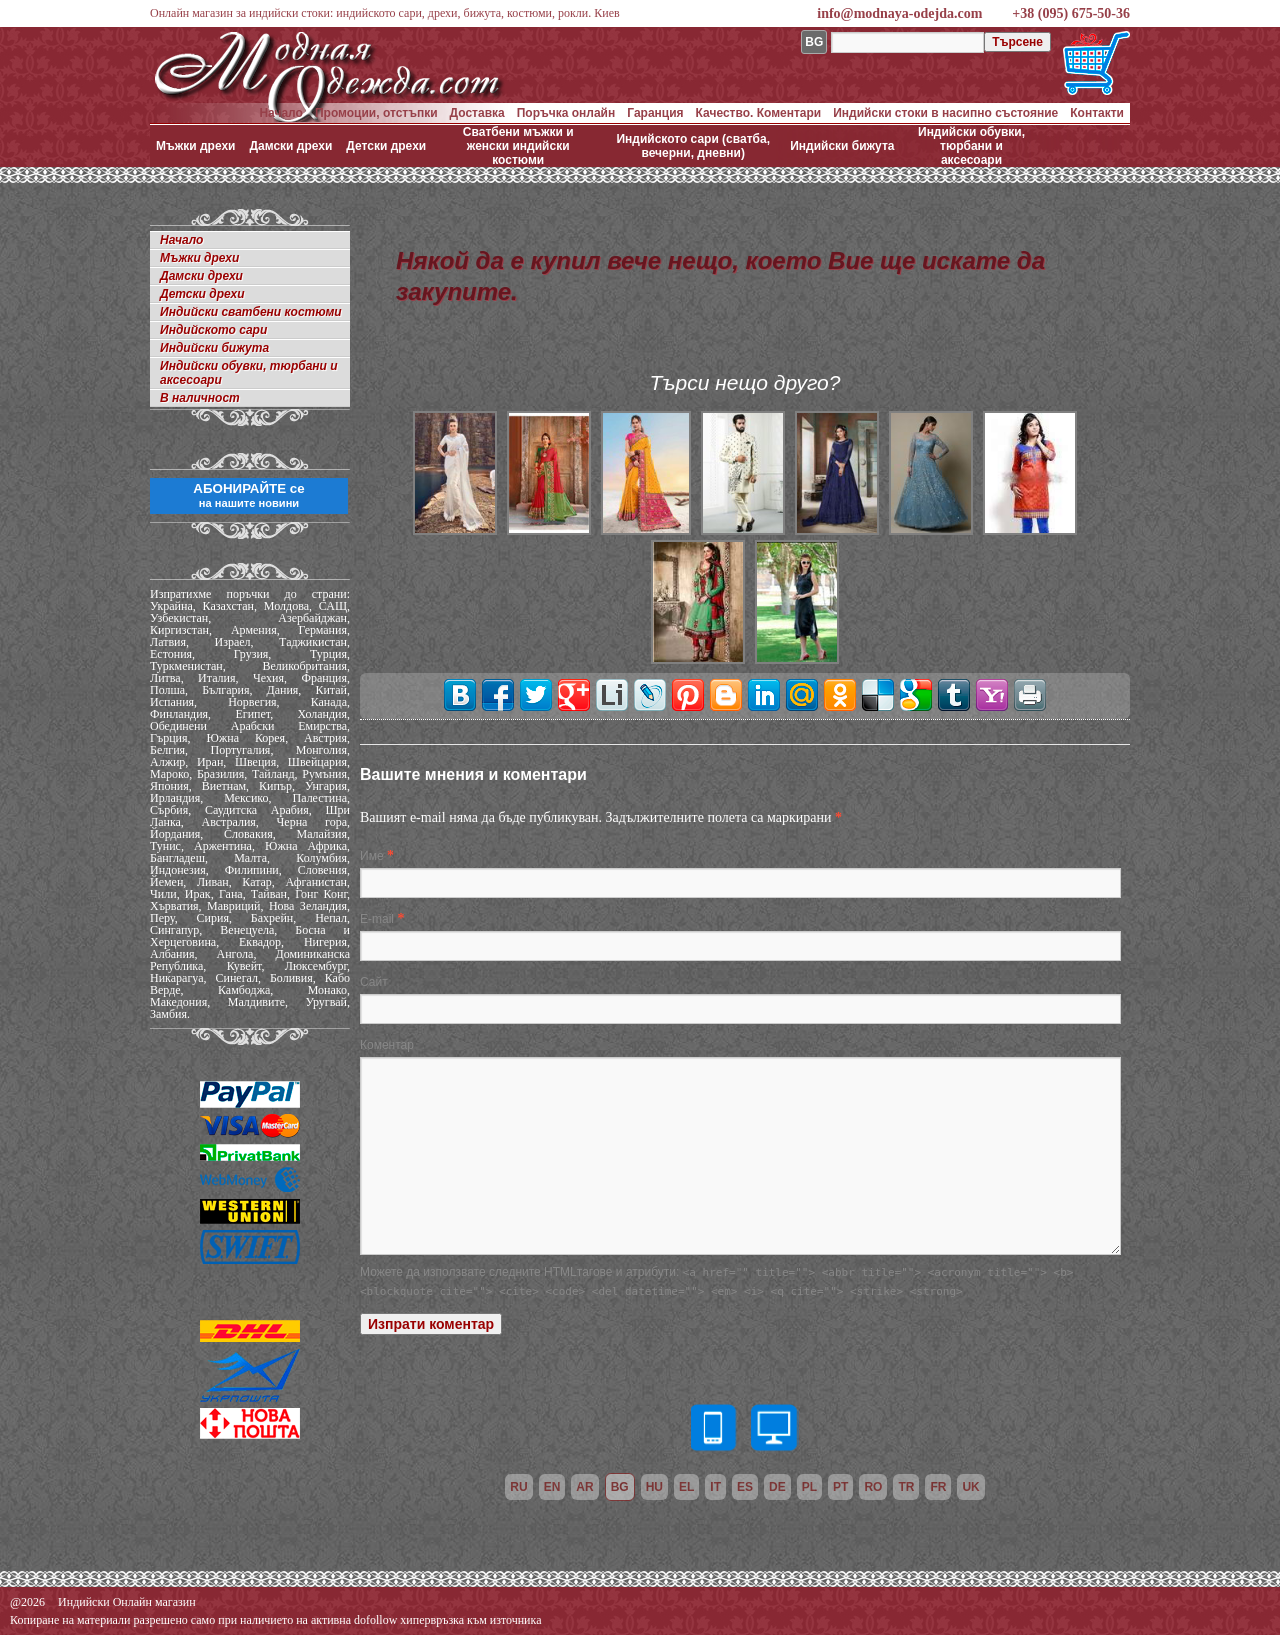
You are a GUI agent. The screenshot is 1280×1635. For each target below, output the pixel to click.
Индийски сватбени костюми (251, 312)
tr (906, 1487)
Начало (280, 113)
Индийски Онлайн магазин (127, 1602)
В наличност (200, 398)
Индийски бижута (842, 146)
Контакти (1097, 113)
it (715, 1487)
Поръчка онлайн (566, 113)
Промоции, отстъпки (376, 113)
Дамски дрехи (290, 146)
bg (620, 1487)
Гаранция (655, 113)
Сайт (374, 982)
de (777, 1487)
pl (809, 1487)
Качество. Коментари (759, 113)
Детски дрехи (386, 146)
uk (970, 1487)
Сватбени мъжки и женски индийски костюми (518, 146)
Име (372, 856)
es (745, 1487)
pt (840, 1487)
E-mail (377, 919)
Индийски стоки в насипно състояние (945, 113)
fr (938, 1487)
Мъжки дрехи (195, 146)
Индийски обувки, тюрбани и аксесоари (971, 146)
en (552, 1487)
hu (654, 1487)
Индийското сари (213, 330)
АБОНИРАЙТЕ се (248, 495)
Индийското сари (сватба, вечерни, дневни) (693, 146)
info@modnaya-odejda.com (899, 13)
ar (584, 1487)
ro (873, 1487)
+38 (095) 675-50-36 (1071, 13)
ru (518, 1487)
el (686, 1487)
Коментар (387, 1045)
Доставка (477, 113)
